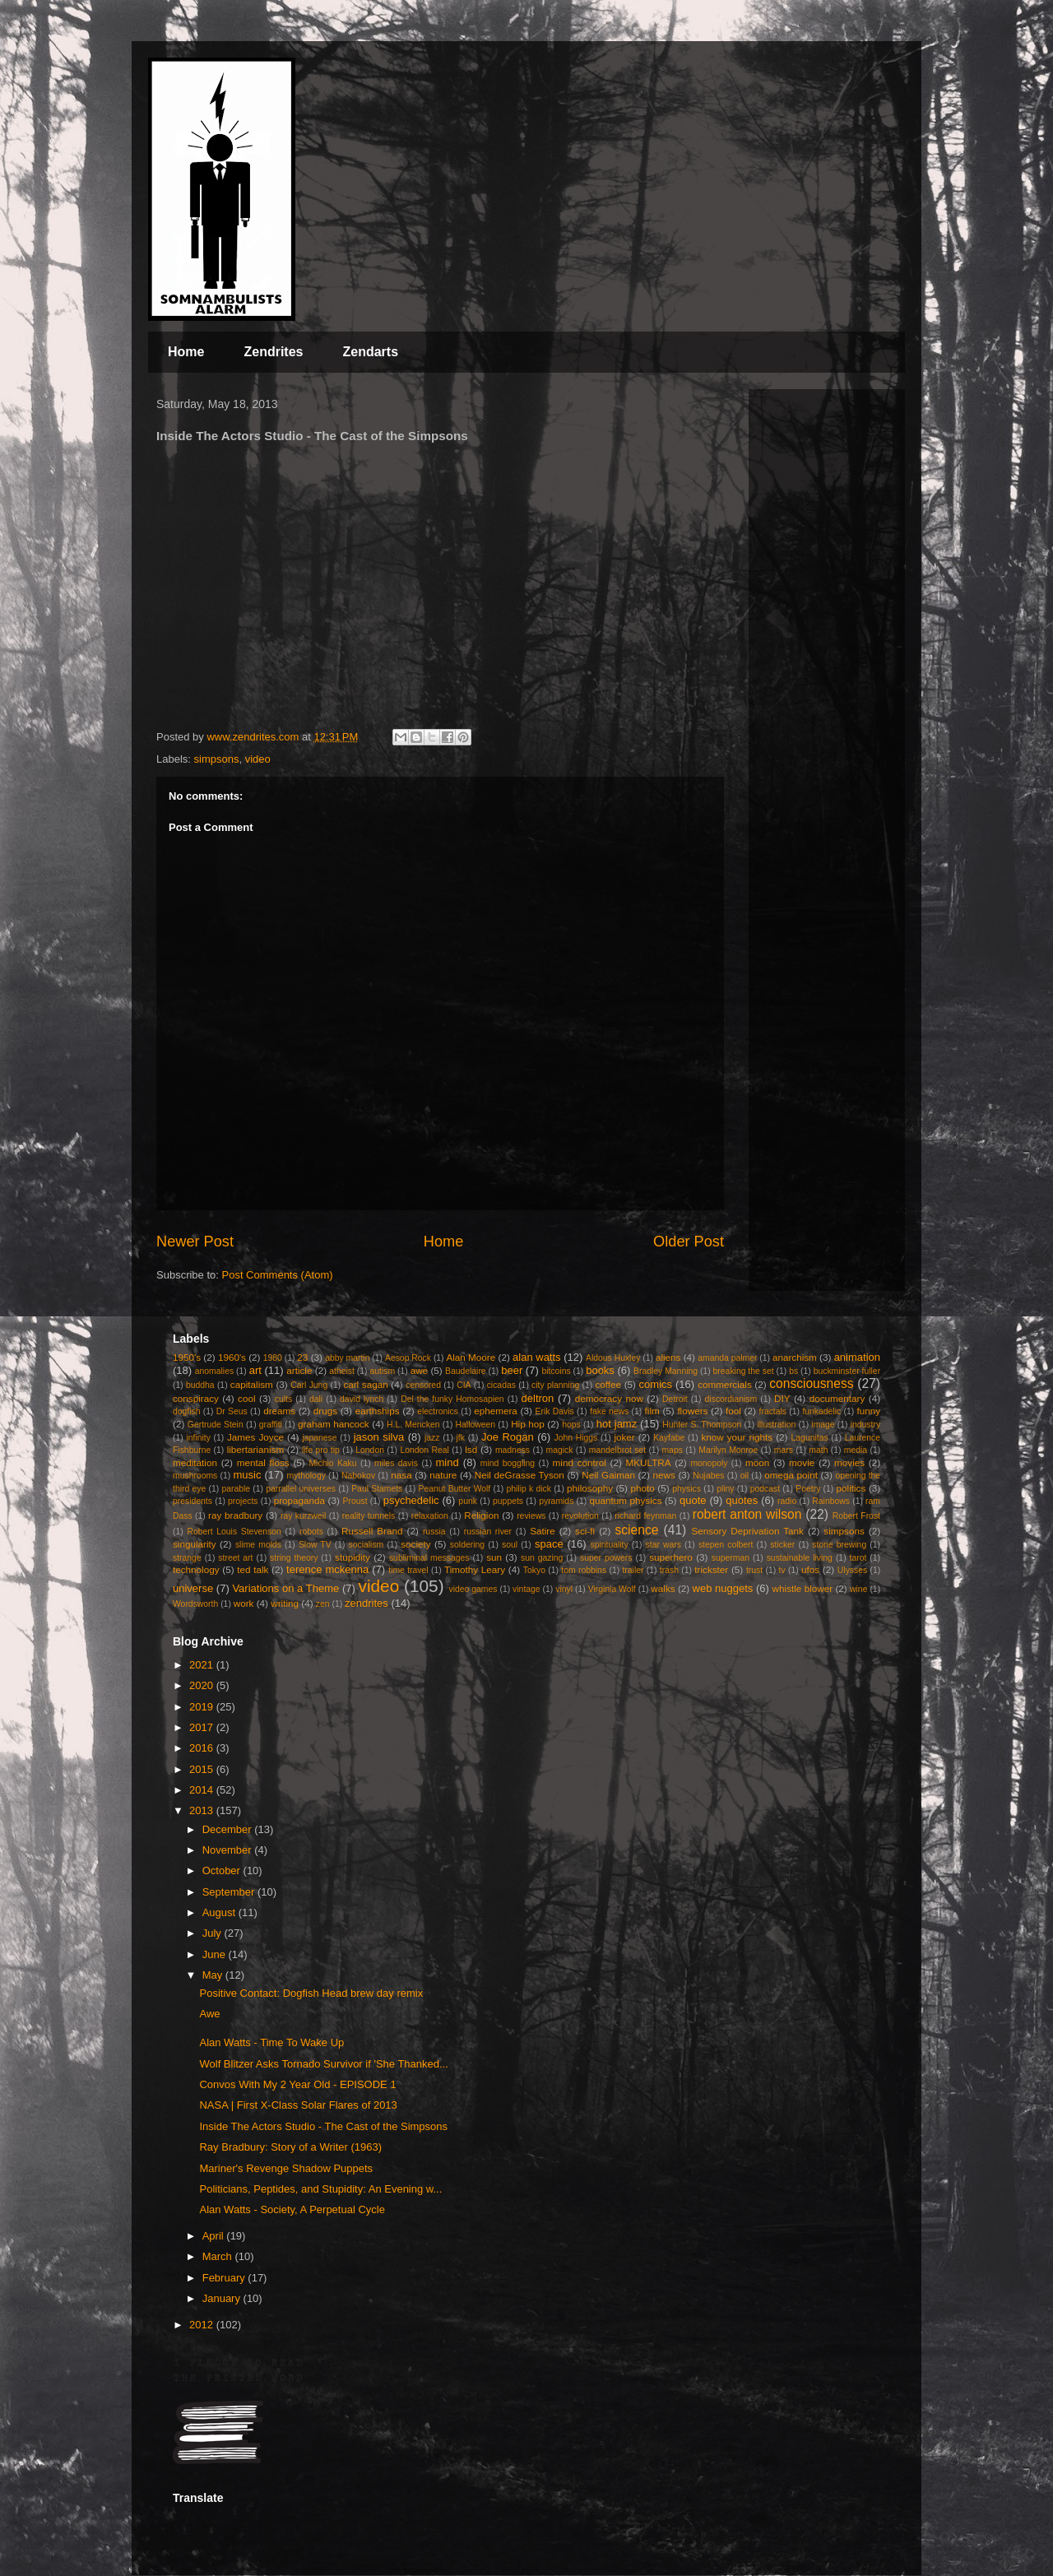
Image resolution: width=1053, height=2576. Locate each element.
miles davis (396, 1463)
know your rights (736, 1437)
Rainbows (831, 1501)
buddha (200, 1385)
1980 (272, 1357)
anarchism (794, 1357)
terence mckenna (327, 1569)
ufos (810, 1569)
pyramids (556, 1501)
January (223, 2298)
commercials (725, 1384)
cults (283, 1399)
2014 (202, 1790)
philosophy (590, 1488)
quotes (742, 1500)
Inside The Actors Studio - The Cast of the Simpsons (323, 2126)
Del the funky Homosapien (452, 1399)
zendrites (366, 1603)
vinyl (564, 1589)
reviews (531, 1515)
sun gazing (542, 1557)
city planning (555, 1385)
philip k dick (528, 1488)
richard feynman (645, 1515)
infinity (198, 1437)
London (369, 1450)
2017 (202, 1727)
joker (624, 1437)
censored (423, 1385)
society (415, 1544)
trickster (711, 1569)
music (247, 1475)
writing (285, 1603)
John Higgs (575, 1437)
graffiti (270, 1424)
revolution (580, 1515)
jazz (431, 1437)
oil (744, 1475)
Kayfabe (668, 1437)
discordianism (731, 1399)
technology (196, 1569)
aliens (668, 1357)
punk (467, 1501)
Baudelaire (465, 1371)
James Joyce (255, 1437)
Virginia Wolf (612, 1589)
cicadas (501, 1385)
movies (849, 1462)
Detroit (675, 1399)
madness (512, 1450)
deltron (538, 1398)
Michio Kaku (332, 1463)
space (549, 1544)
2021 (202, 1665)
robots (311, 1531)
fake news (609, 1411)
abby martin (347, 1357)
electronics (437, 1411)
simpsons (216, 759)
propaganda (299, 1500)
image (822, 1424)
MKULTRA (648, 1462)
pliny (725, 1488)
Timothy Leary (474, 1569)
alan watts (537, 1357)
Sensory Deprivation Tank (747, 1530)
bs (793, 1371)
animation (857, 1357)
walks (663, 1588)
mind (447, 1462)
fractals (773, 1411)
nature (443, 1474)
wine (858, 1589)
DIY (782, 1398)
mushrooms (195, 1475)
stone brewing (839, 1544)
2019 (202, 1707)
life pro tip (321, 1450)
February (225, 2278)
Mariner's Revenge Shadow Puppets (286, 2168)
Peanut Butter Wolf (455, 1488)
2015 (202, 1769)
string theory (294, 1557)
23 (302, 1357)
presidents (192, 1501)
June (215, 1954)
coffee (608, 1384)
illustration (776, 1424)
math (818, 1450)
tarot (858, 1557)
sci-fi (585, 1530)
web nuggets (723, 1588)
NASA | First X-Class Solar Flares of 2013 (298, 2105)
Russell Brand (372, 1530)
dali (315, 1399)
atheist (342, 1371)
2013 (202, 1810)
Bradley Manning (665, 1371)
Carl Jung (308, 1385)
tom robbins (583, 1570)
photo (643, 1488)
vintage (526, 1589)
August (220, 1912)
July (213, 1933)
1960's (232, 1357)
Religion (481, 1515)
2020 (202, 1685)
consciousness (811, 1383)
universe (193, 1588)
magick (559, 1450)
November (228, 1850)
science (637, 1530)
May (213, 1975)
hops (571, 1424)
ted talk (252, 1569)
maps (671, 1450)
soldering (467, 1544)
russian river (488, 1531)
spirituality (609, 1544)
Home (186, 352)
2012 (202, 2324)
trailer (632, 1570)
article (299, 1370)
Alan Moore (470, 1357)
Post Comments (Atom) (277, 1275)
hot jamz (616, 1424)
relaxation (429, 1515)
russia (434, 1531)
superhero (671, 1557)
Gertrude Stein (216, 1424)
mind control (579, 1462)
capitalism (251, 1384)
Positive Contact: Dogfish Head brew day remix (311, 1993)
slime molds (258, 1544)
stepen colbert (726, 1544)
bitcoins (555, 1371)
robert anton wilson (747, 1514)
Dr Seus (232, 1411)
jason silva (379, 1437)
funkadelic (821, 1411)
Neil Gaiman (608, 1474)
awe (419, 1370)
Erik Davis (555, 1411)
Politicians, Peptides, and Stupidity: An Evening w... (320, 2189)
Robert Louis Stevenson (234, 1531)
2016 (202, 1748)
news (664, 1474)
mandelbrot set (617, 1450)
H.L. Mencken (413, 1424)
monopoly (708, 1463)
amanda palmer (727, 1357)
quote (693, 1500)
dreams (279, 1410)
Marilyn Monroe (728, 1450)
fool (733, 1410)
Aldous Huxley (613, 1357)
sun (494, 1557)
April (214, 2236)
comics (655, 1384)
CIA (464, 1385)
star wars (663, 1544)
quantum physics (625, 1500)
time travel (408, 1570)
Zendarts (370, 352)
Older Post (688, 1241)
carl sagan (365, 1384)
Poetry (808, 1488)
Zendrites (273, 352)
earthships (377, 1410)
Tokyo (534, 1570)
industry (865, 1424)
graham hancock (333, 1423)
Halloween (476, 1424)
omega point (791, 1474)
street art (235, 1557)
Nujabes (708, 1475)
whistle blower (802, 1588)
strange (187, 1557)
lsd (471, 1449)
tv (782, 1570)
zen (323, 1603)
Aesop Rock (408, 1357)
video (258, 759)
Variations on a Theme (285, 1588)
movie (801, 1462)
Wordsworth (195, 1603)
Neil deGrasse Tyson (519, 1474)
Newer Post (195, 1241)
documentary (837, 1398)
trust (754, 1570)
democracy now (609, 1398)
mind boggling (507, 1463)
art (255, 1370)
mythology (306, 1475)
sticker (782, 1544)
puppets (508, 1501)
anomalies (214, 1371)
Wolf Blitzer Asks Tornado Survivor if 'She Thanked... (323, 2064)
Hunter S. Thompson (701, 1424)
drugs (325, 1410)
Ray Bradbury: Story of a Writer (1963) (290, 2147)
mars (783, 1450)
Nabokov (358, 1475)
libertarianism (256, 1449)
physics (686, 1488)
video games (472, 1589)
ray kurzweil (303, 1515)
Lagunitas (809, 1437)
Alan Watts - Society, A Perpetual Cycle (291, 2209)
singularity (194, 1544)
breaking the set (743, 1371)
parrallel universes (301, 1488)
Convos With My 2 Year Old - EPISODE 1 (297, 2084)
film (652, 1410)
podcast (765, 1488)
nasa (401, 1474)
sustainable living (800, 1557)
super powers (606, 1557)
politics (851, 1488)
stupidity (352, 1557)
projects (242, 1501)
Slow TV (315, 1544)
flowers (692, 1410)
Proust (354, 1501)
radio (786, 1501)
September (229, 1892)
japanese (319, 1437)
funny (869, 1410)
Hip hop (528, 1423)
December (228, 1829)
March (218, 2256)
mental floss (263, 1462)
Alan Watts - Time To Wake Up (271, 2042)
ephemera (495, 1410)
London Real (424, 1450)
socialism (366, 1544)
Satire (542, 1530)
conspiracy (196, 1398)
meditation (195, 1462)
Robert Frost (856, 1515)
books (600, 1370)
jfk (461, 1437)
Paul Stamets (376, 1488)
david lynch (361, 1399)
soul (509, 1544)
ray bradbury (235, 1515)
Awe (209, 2013)
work (244, 1603)
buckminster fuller (847, 1371)
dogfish (187, 1411)
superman (730, 1557)
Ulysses (852, 1570)
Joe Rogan (507, 1437)
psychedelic (411, 1500)
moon (757, 1462)
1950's (187, 1357)
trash (669, 1570)
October (223, 1870)
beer (511, 1370)
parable (235, 1488)
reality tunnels (369, 1515)
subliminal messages (429, 1557)
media (855, 1450)
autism (382, 1371)
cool (246, 1398)
